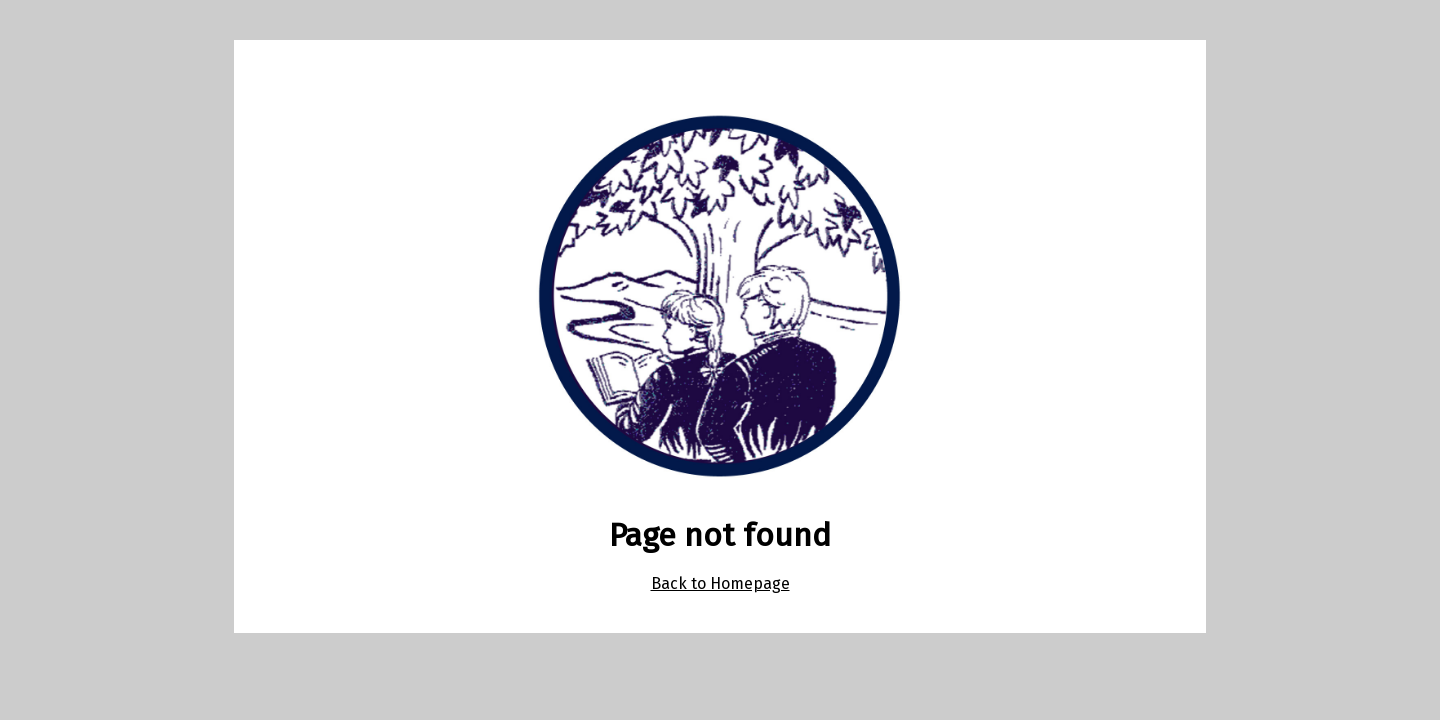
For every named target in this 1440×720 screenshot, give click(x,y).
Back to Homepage (720, 583)
